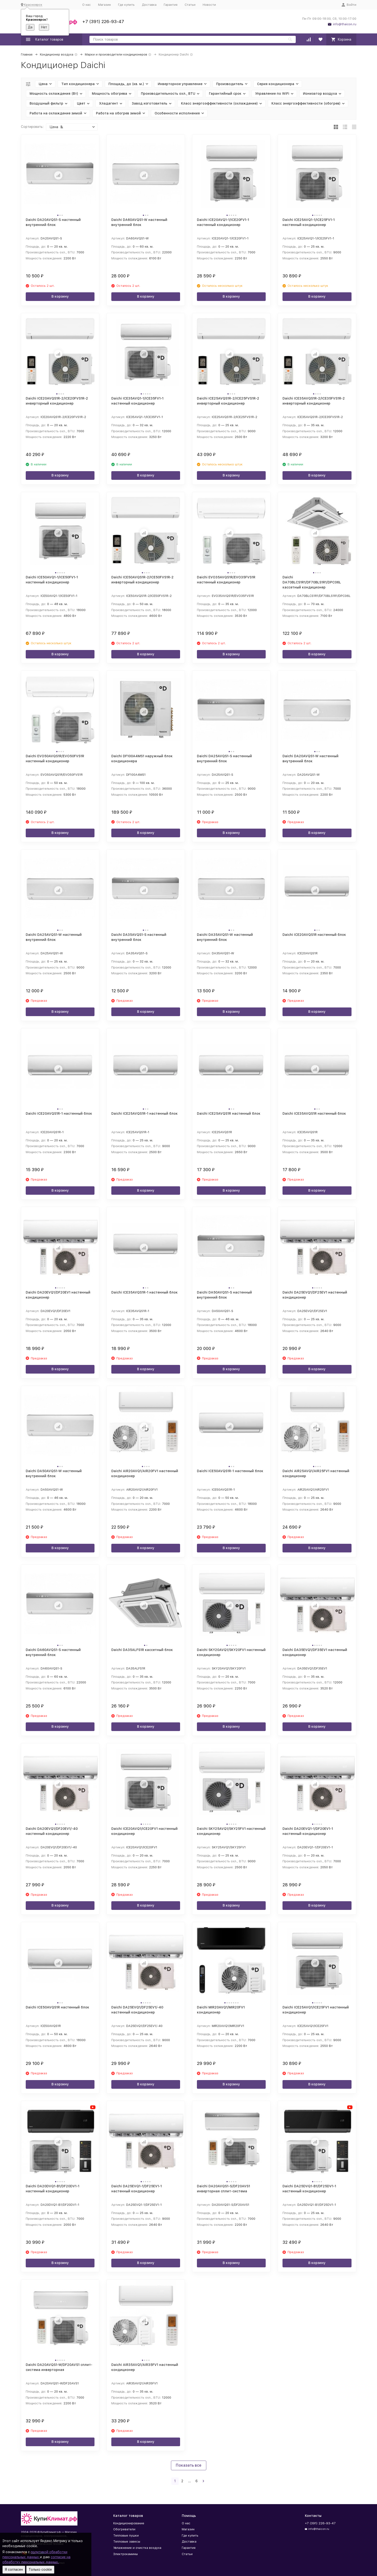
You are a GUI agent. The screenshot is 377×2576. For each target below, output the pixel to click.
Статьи (190, 4)
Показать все (188, 2465)
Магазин (104, 4)
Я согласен (14, 2569)
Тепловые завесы (126, 2541)
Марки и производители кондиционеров (116, 54)
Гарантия (170, 4)
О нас (86, 4)
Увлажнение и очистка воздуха (137, 2548)
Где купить (126, 4)
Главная (26, 54)
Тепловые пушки (126, 2535)
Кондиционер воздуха (56, 54)
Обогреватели (124, 2529)
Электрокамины (125, 2554)
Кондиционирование (128, 2523)
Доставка (149, 4)
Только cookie (40, 2569)
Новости (209, 4)
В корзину (60, 296)
